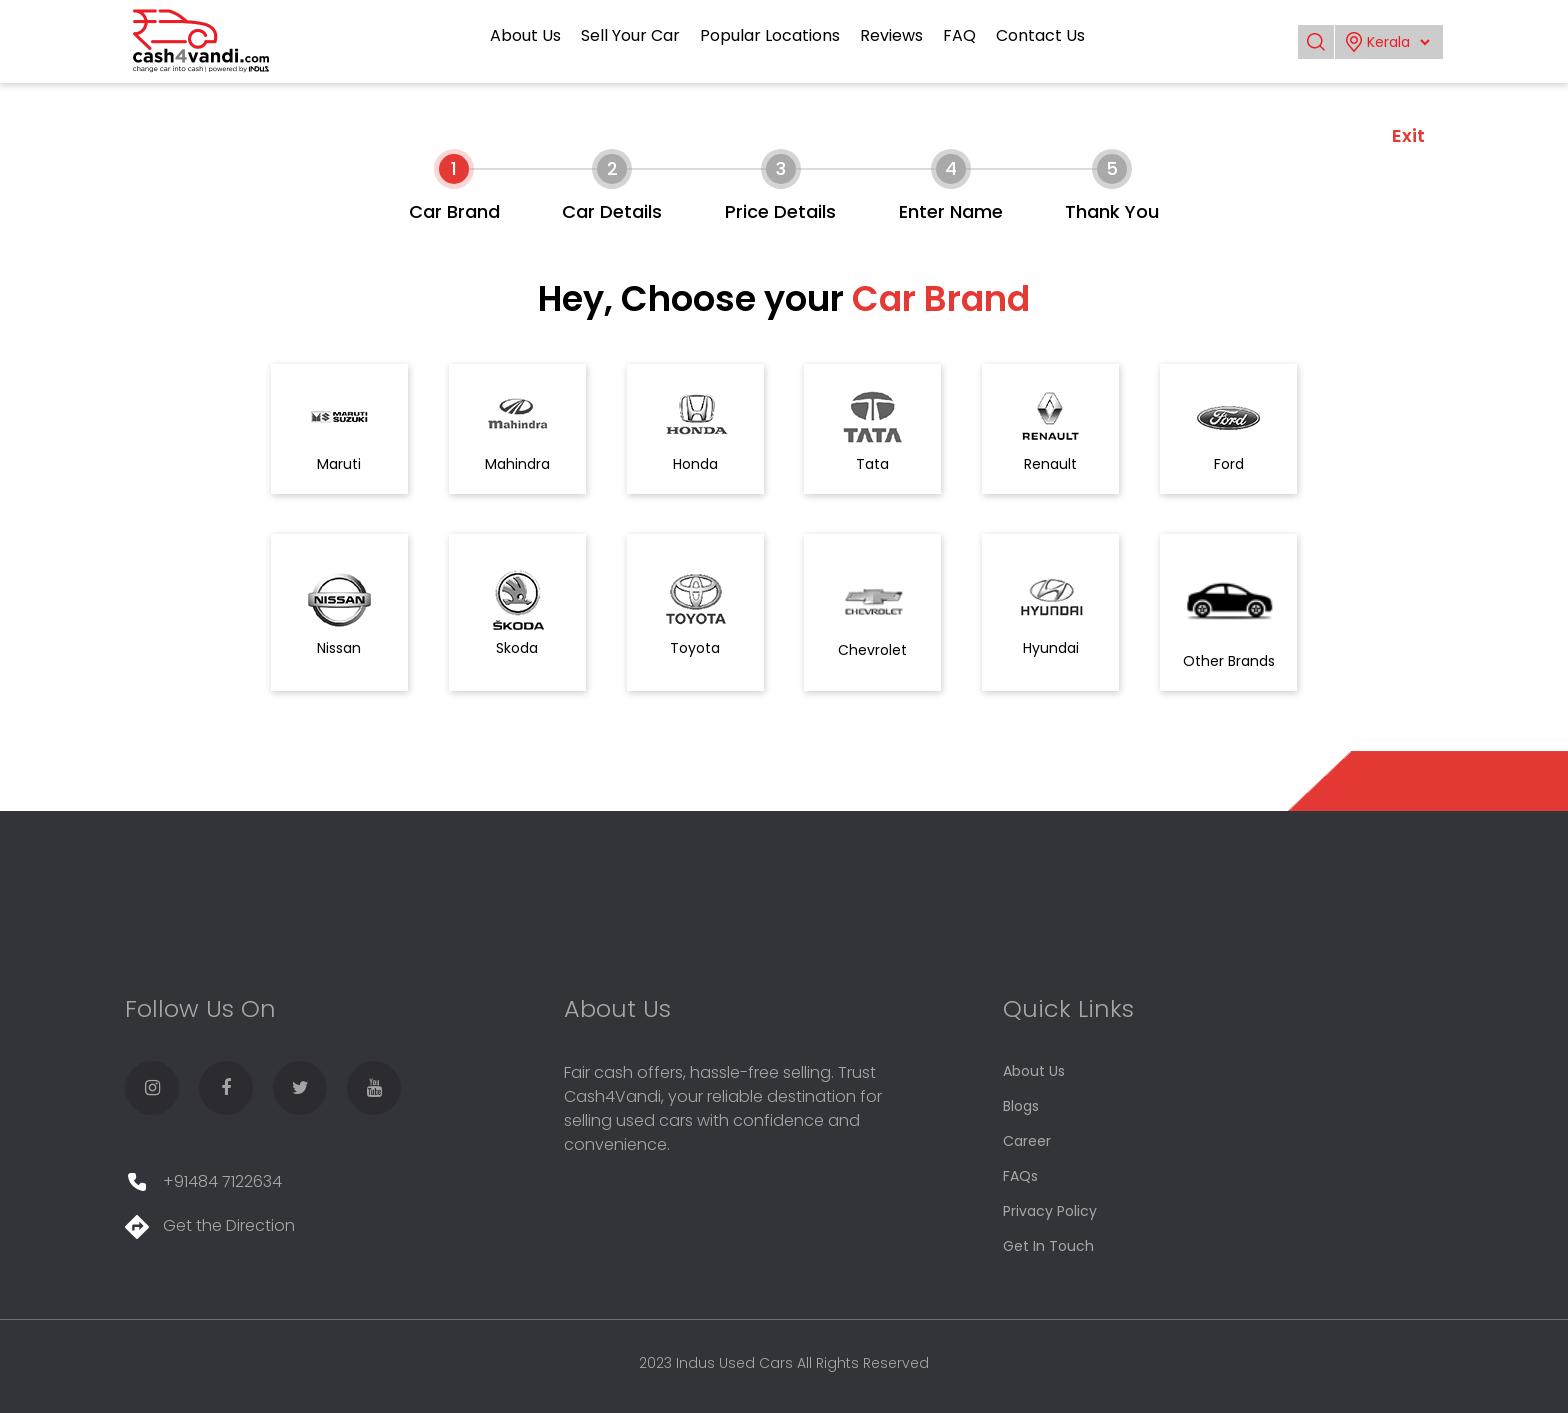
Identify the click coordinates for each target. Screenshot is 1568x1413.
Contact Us (1040, 35)
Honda (695, 429)
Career (1027, 1141)
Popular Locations (770, 35)
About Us (525, 35)
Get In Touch (1048, 1246)
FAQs (1020, 1176)
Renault (1050, 429)
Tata (872, 429)
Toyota (695, 613)
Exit (1408, 135)
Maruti (339, 429)
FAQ (959, 35)
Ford (1228, 429)
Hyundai (1050, 613)
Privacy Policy (1050, 1211)
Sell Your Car (630, 35)
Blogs (1021, 1106)
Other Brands (1229, 612)
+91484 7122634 (203, 1181)
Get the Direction (210, 1225)
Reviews (891, 35)
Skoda (517, 613)
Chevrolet (872, 613)
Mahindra (517, 429)
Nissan (339, 613)
